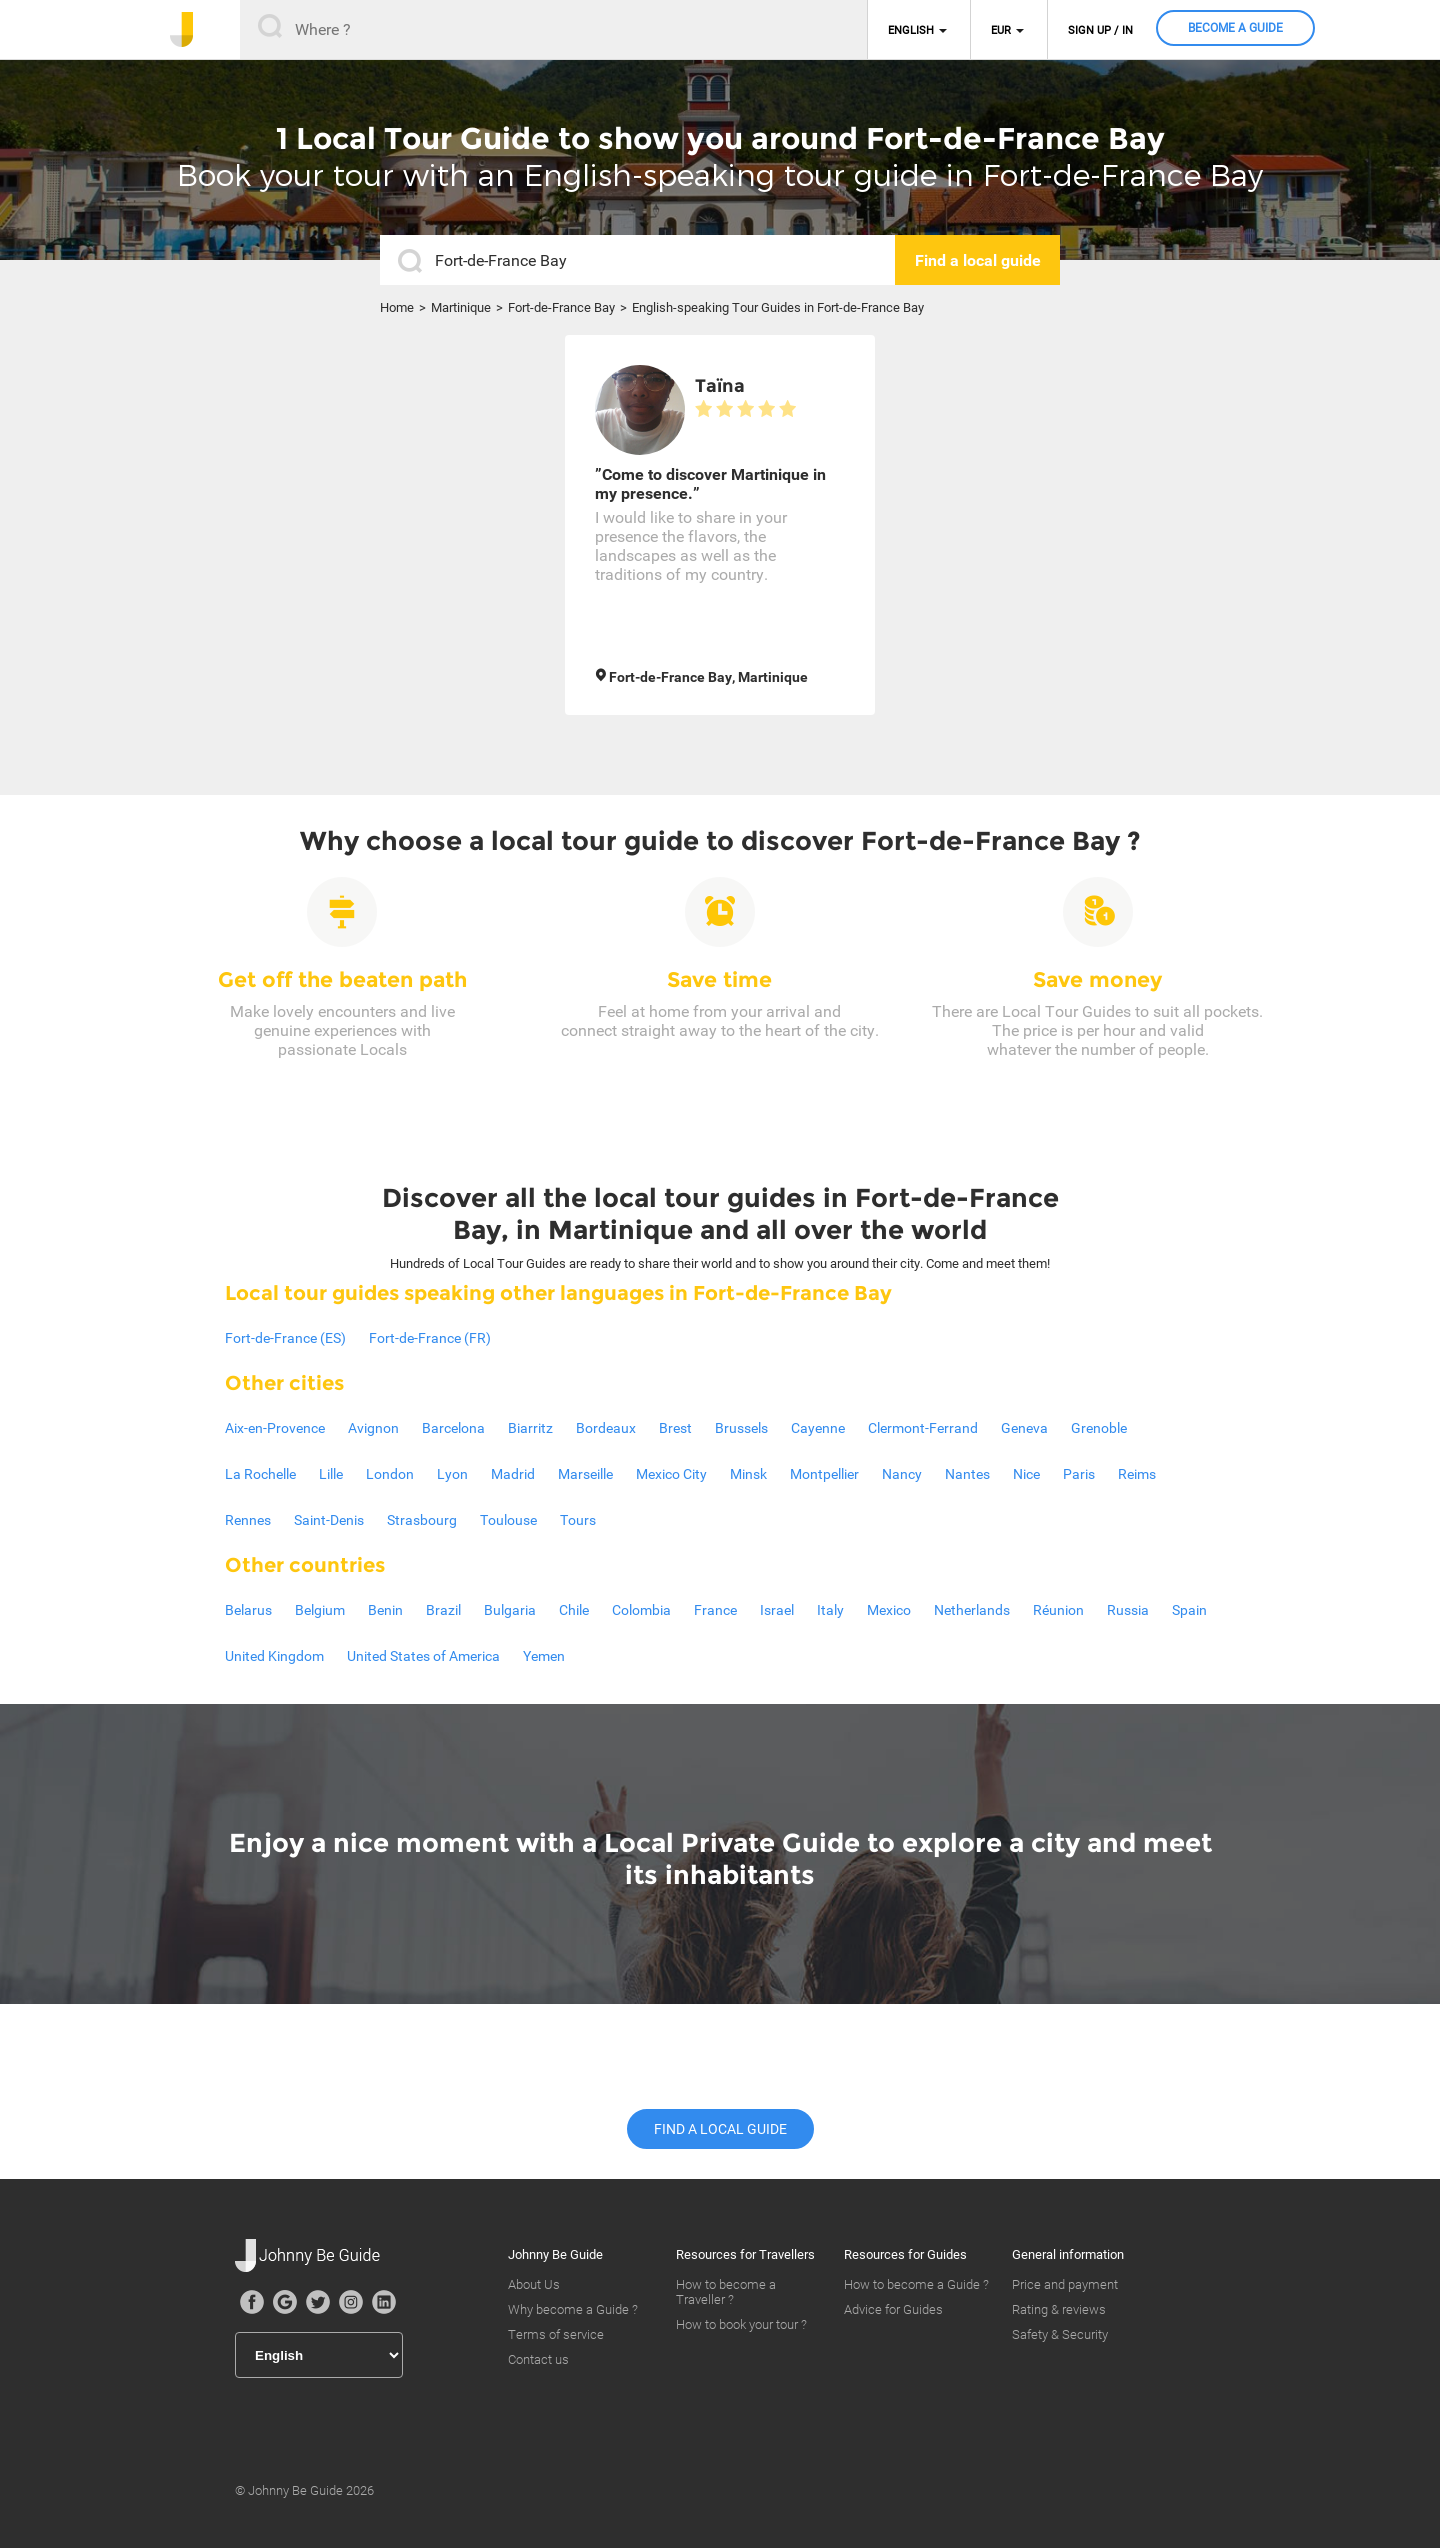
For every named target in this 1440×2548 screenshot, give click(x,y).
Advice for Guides (893, 2309)
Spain (1189, 1610)
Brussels (741, 1428)
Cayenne (818, 1428)
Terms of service (556, 2334)
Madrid (513, 1474)
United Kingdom (274, 1656)
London (390, 1474)
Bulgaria (510, 1610)
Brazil (443, 1610)
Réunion (1058, 1610)
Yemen (544, 1656)
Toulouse (508, 1520)
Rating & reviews (1059, 2309)
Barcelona (453, 1428)
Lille (331, 1474)
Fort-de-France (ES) (285, 1338)
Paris (1079, 1474)
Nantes (967, 1474)
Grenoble (1099, 1428)
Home (397, 307)
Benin (385, 1610)
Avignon (373, 1428)
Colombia (641, 1610)
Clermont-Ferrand (923, 1428)
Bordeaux (606, 1428)
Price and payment (1065, 2284)
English (911, 30)
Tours (578, 1520)
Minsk (748, 1474)
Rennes (248, 1520)
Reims (1137, 1474)
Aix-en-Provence (275, 1428)
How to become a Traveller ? (726, 2292)
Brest (675, 1428)
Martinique (461, 307)
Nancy (902, 1474)
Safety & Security (1060, 2334)
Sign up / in (1100, 30)
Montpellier (824, 1474)
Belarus (248, 1610)
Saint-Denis (329, 1520)
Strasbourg (422, 1520)
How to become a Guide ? (916, 2284)
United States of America (423, 1656)
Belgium (320, 1610)
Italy (830, 1610)
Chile (574, 1610)
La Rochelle (260, 1474)
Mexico (889, 1610)
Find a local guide (720, 2129)
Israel (777, 1610)
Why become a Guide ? (573, 2309)
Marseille (585, 1474)
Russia (1128, 1610)
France (715, 1610)
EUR (1001, 30)
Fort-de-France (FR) (430, 1338)
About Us (534, 2284)
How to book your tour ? (741, 2324)
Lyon (452, 1474)
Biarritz (530, 1428)
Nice (1026, 1474)
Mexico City (671, 1474)
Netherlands (972, 1610)
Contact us (538, 2359)
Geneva (1024, 1428)
